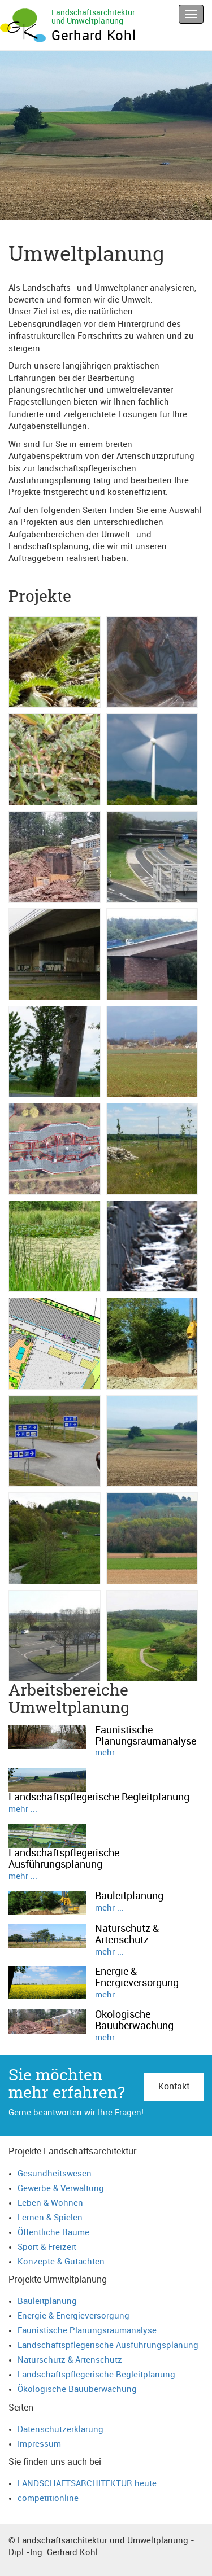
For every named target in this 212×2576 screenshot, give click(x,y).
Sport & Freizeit (47, 2247)
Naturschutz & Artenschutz (70, 2360)
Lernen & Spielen (50, 2218)
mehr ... (109, 1753)
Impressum (39, 2444)
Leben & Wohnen (50, 2203)
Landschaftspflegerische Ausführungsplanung (108, 2345)
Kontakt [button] (173, 2087)
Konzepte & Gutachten (61, 2262)
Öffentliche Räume (53, 2232)
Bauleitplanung (47, 2301)
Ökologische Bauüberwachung (77, 2389)
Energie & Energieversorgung (73, 2316)
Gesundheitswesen (55, 2174)
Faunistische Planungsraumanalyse (87, 2331)
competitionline (48, 2498)
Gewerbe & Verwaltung (61, 2188)
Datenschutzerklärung (60, 2429)
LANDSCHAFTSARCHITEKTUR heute (87, 2484)
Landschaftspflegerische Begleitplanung (96, 2375)
